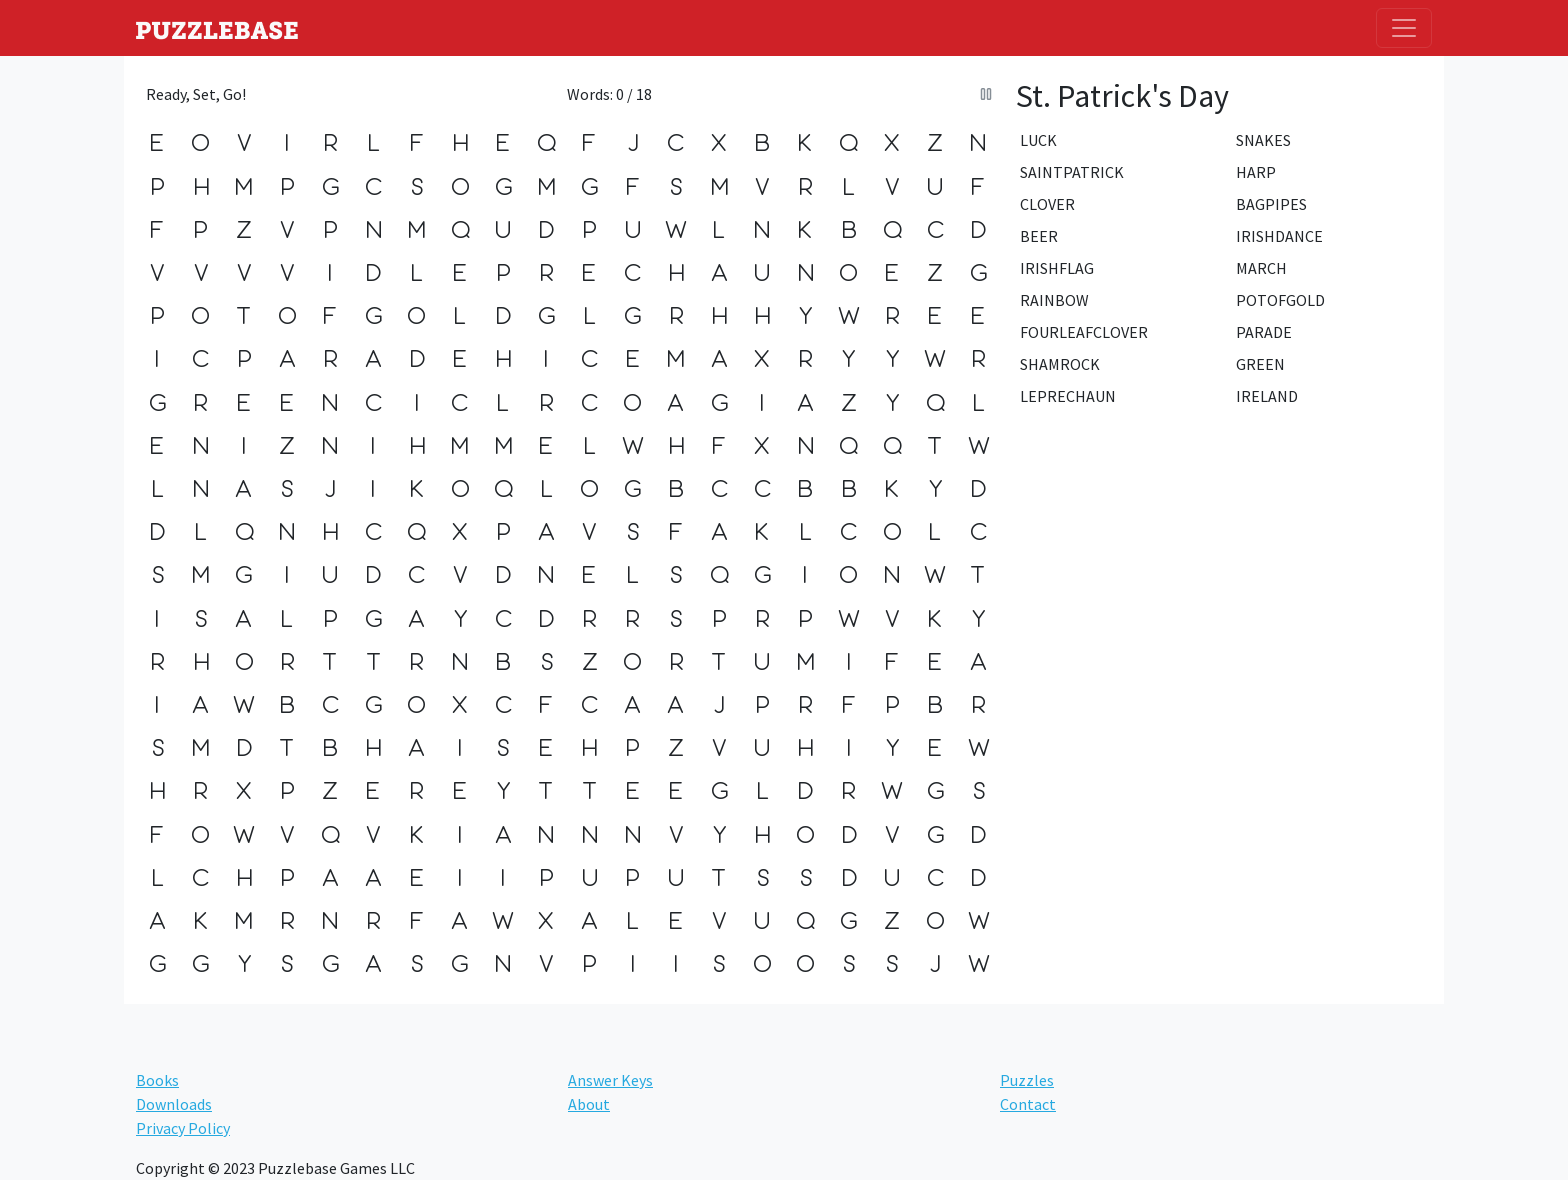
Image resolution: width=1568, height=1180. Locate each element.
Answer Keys (610, 1080)
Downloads (174, 1104)
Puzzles (1027, 1080)
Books (157, 1080)
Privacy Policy (183, 1128)
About (589, 1104)
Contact (1028, 1104)
